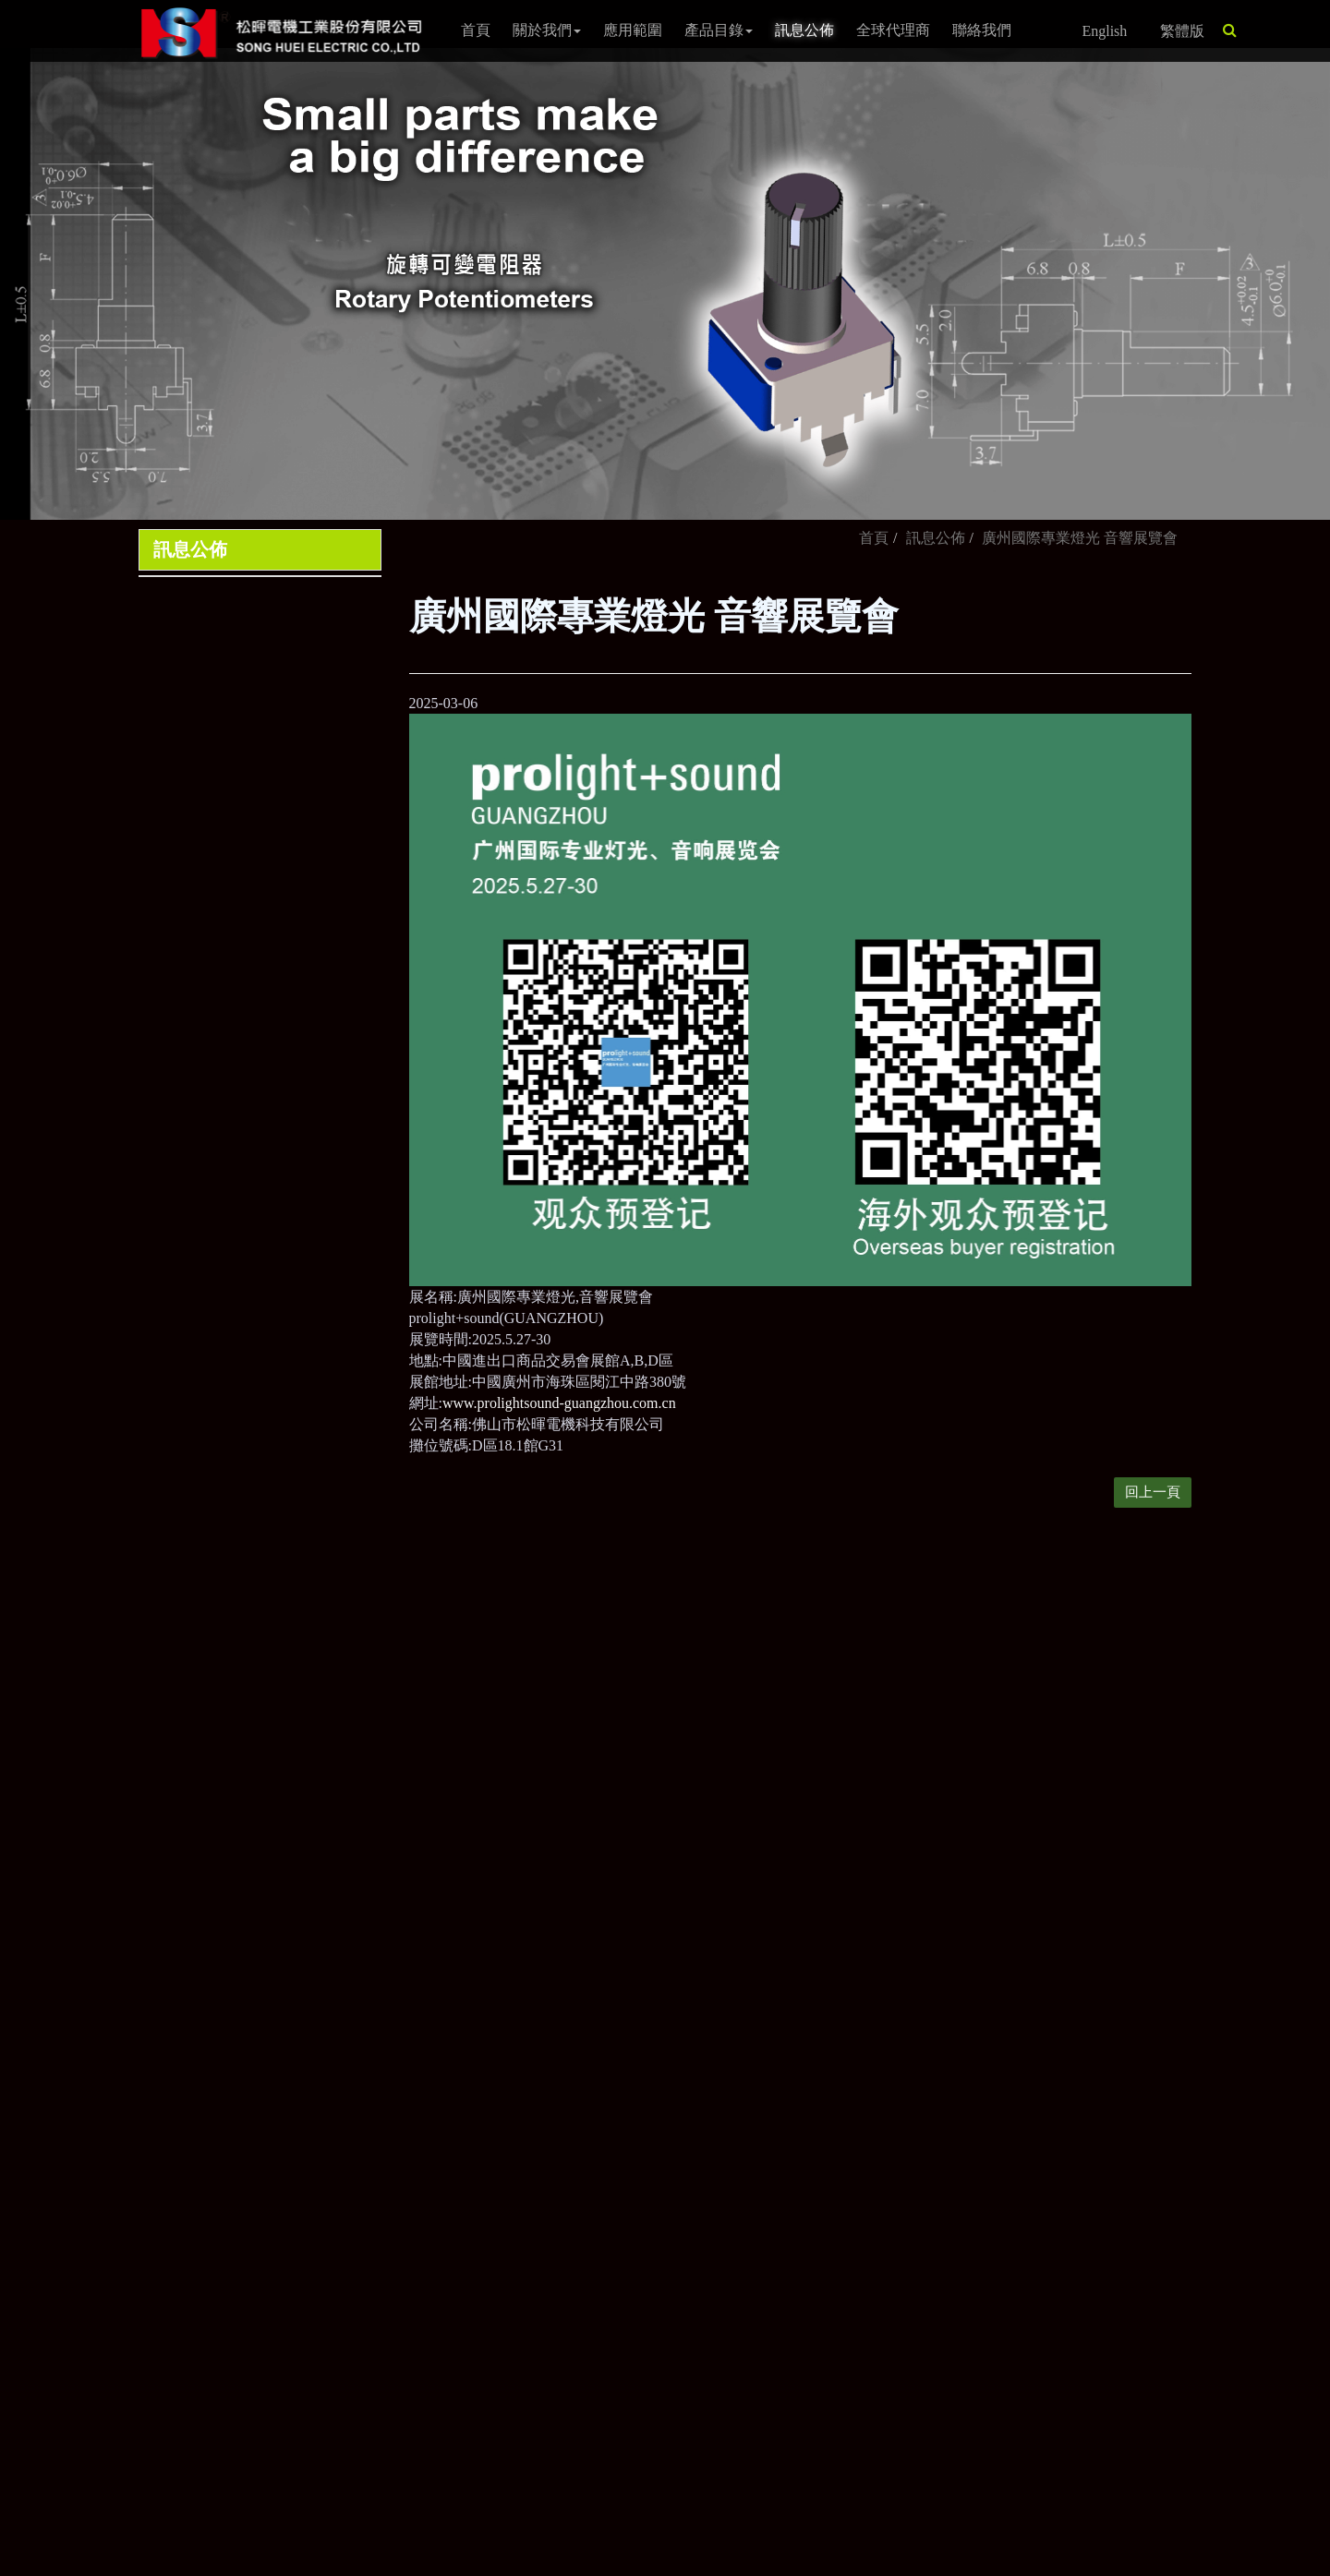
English (1104, 31)
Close (16, 2037)
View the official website (155, 2228)
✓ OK (491, 2565)
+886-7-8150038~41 (568, 1682)
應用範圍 (632, 30)
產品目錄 (718, 30)
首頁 (475, 30)
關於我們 (547, 30)
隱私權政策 (795, 1847)
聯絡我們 (981, 30)
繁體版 (1182, 31)
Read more (39, 2228)
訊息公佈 (804, 30)
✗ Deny (24, 2101)
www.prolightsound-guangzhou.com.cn (559, 1403)
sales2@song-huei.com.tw (587, 1782)
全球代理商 (893, 30)
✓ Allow (26, 2080)
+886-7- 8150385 (560, 1716)
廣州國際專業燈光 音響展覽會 (1080, 538)
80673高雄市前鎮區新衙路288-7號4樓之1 (639, 1816)
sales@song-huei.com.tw (583, 1750)
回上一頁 (1152, 1492)
